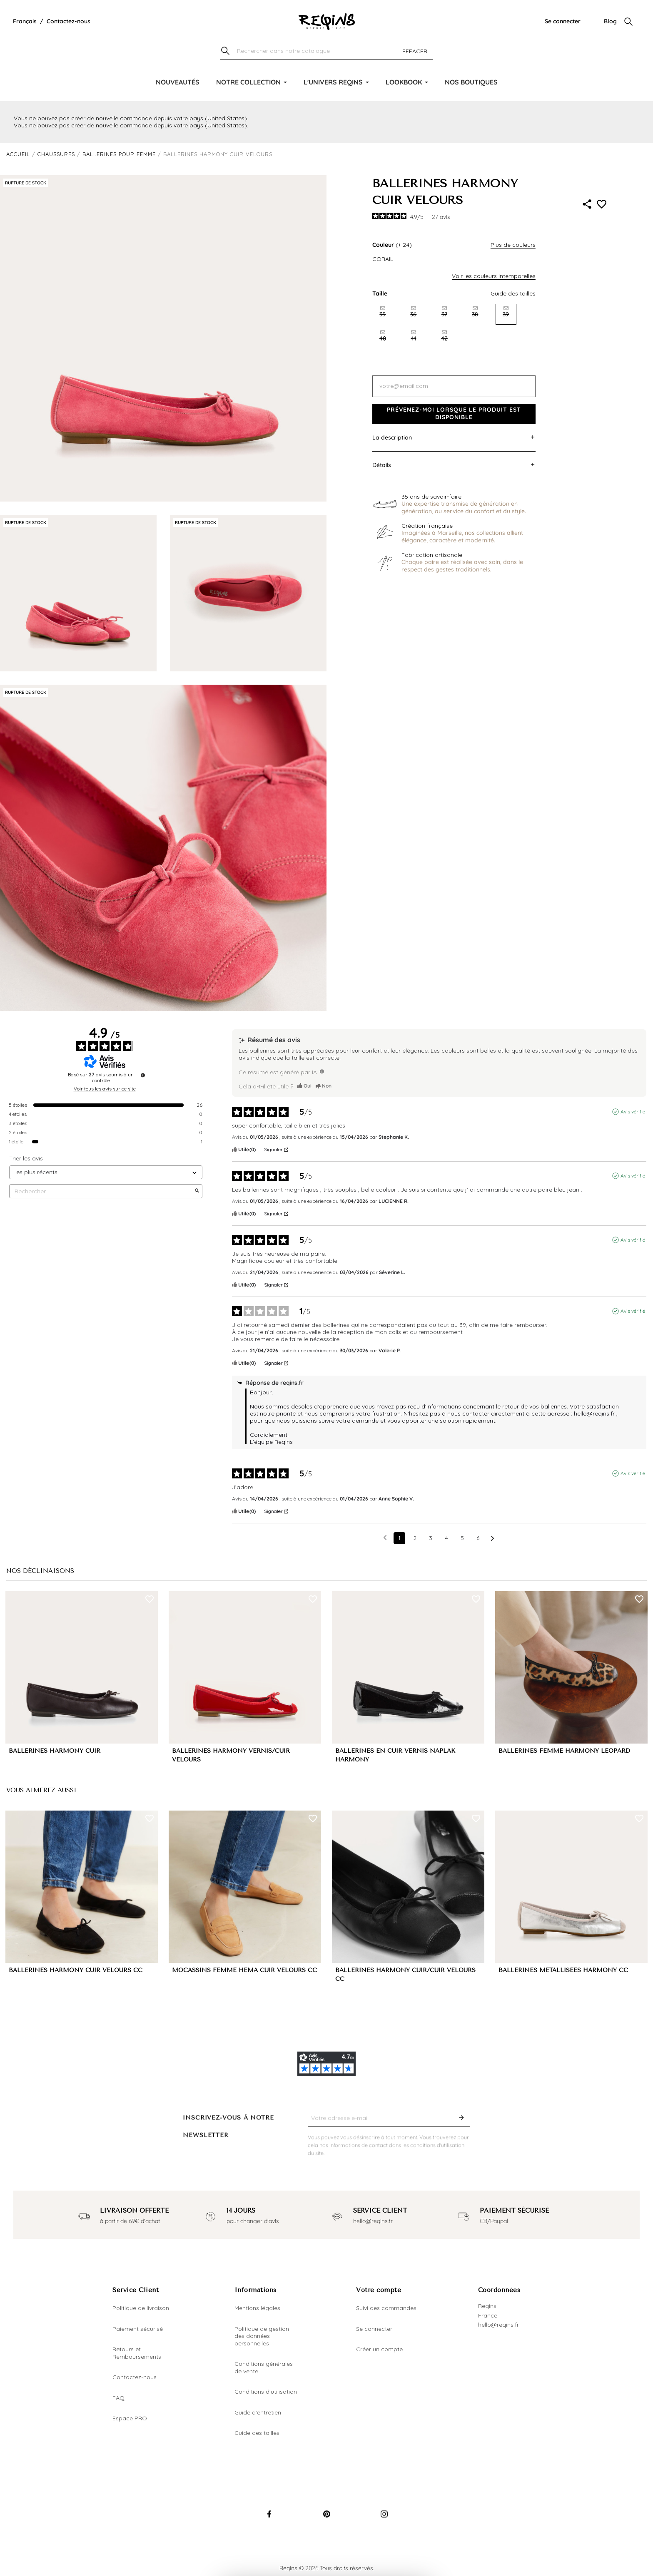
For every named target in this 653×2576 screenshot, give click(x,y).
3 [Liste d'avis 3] (430, 1538)
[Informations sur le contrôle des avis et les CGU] (143, 1075)
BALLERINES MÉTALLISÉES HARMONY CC (563, 1970)
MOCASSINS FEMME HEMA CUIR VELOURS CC (244, 1970)
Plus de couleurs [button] (513, 244)
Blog (610, 21)
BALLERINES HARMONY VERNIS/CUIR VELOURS (231, 1755)
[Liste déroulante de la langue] (25, 21)
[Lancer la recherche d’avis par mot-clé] (197, 1191)
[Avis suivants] (492, 1538)
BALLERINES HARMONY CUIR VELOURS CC (75, 1970)
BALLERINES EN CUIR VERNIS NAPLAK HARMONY (395, 1755)
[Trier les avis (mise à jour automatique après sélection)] (105, 1172)
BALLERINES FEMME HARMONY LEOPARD (564, 1750)
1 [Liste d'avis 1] (399, 1538)
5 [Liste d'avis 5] (462, 1538)
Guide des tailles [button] (513, 293)
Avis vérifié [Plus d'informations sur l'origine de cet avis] (633, 1111)
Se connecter (563, 21)
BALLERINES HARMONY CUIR (54, 1750)
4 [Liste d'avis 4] (446, 1538)
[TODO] (322, 1071)
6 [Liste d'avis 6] (477, 1538)
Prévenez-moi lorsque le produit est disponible (454, 413)
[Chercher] (326, 51)
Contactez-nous (68, 21)
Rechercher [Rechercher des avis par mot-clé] (102, 1191)
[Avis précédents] (385, 1537)
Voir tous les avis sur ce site (105, 1089)
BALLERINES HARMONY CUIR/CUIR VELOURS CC (405, 1974)
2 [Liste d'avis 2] (414, 1538)
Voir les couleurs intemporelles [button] (494, 276)
